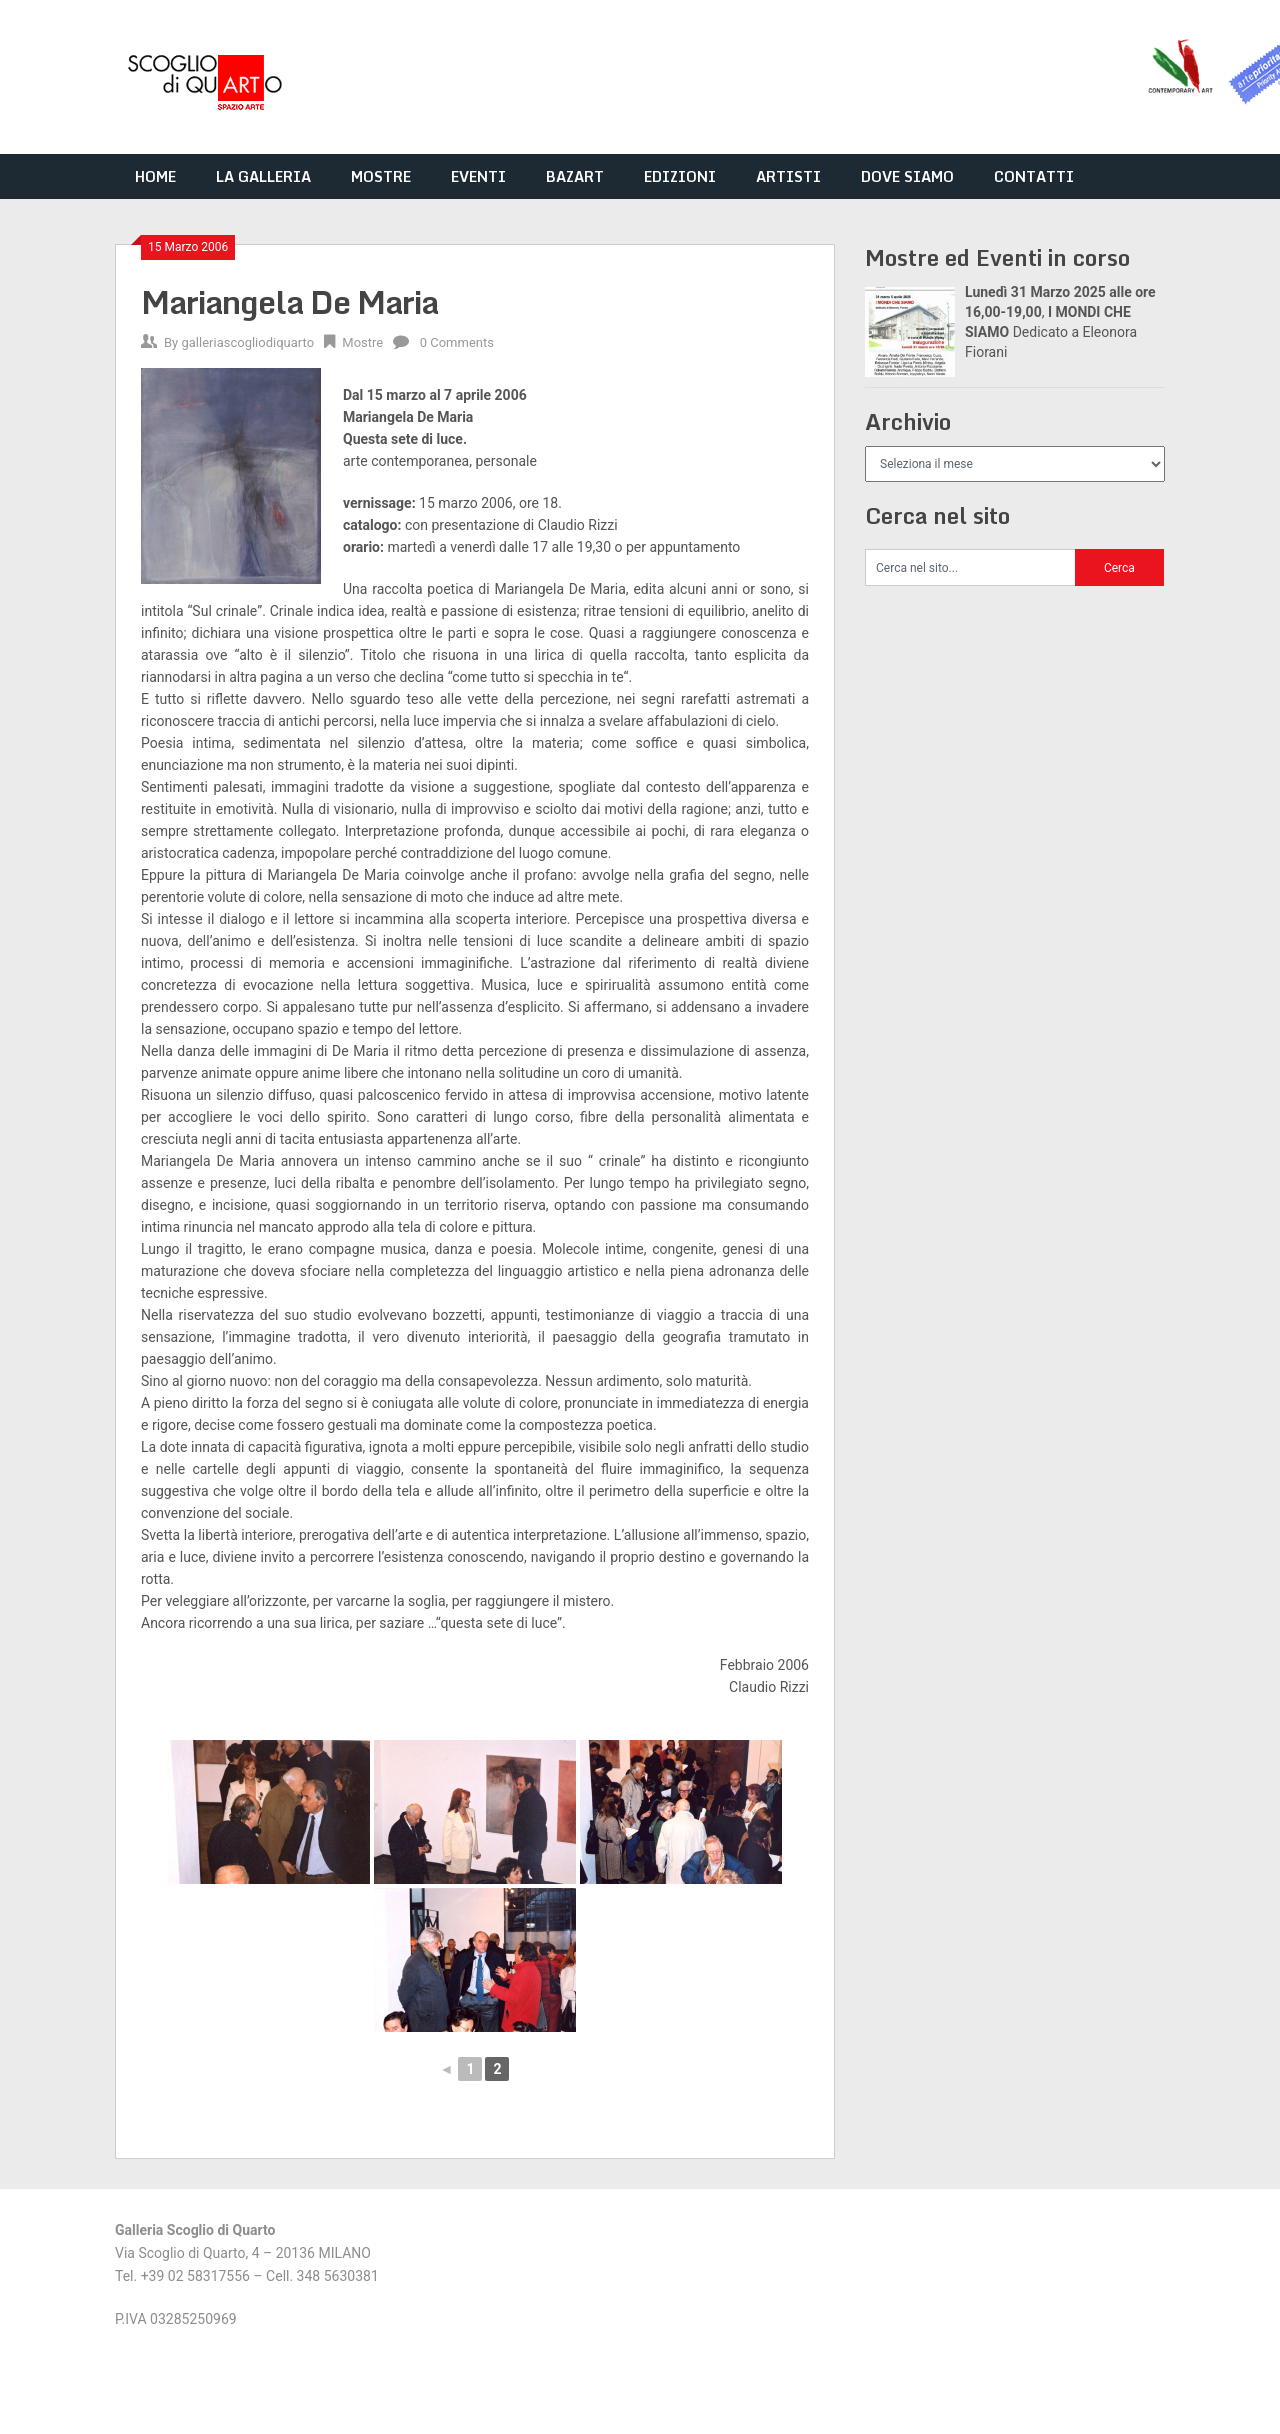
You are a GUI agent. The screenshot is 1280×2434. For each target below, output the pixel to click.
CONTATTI (1034, 176)
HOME (155, 176)
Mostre (362, 342)
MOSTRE (381, 176)
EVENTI (478, 176)
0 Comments (457, 342)
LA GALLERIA (263, 176)
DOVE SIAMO (907, 176)
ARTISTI (788, 176)
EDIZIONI (680, 176)
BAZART (575, 176)
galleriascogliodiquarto (247, 342)
